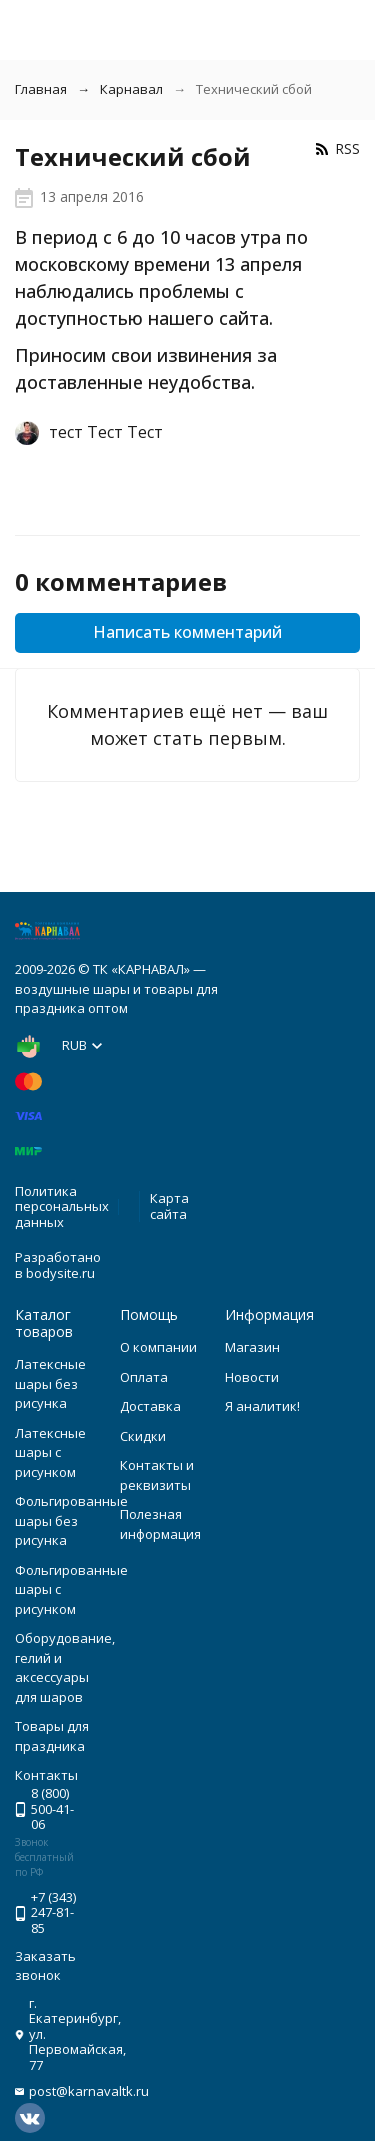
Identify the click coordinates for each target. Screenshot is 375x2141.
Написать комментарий (187, 632)
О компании (158, 1347)
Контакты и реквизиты (157, 1475)
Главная (41, 89)
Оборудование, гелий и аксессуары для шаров (65, 1667)
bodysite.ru (60, 1273)
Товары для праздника (52, 1736)
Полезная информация (160, 1524)
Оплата (144, 1377)
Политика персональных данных (62, 1206)
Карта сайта (169, 1206)
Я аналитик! (262, 1406)
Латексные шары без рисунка (50, 1383)
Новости (252, 1377)
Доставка (150, 1406)
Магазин (252, 1347)
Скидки (143, 1436)
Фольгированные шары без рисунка (71, 1520)
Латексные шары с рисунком (50, 1452)
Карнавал (131, 89)
